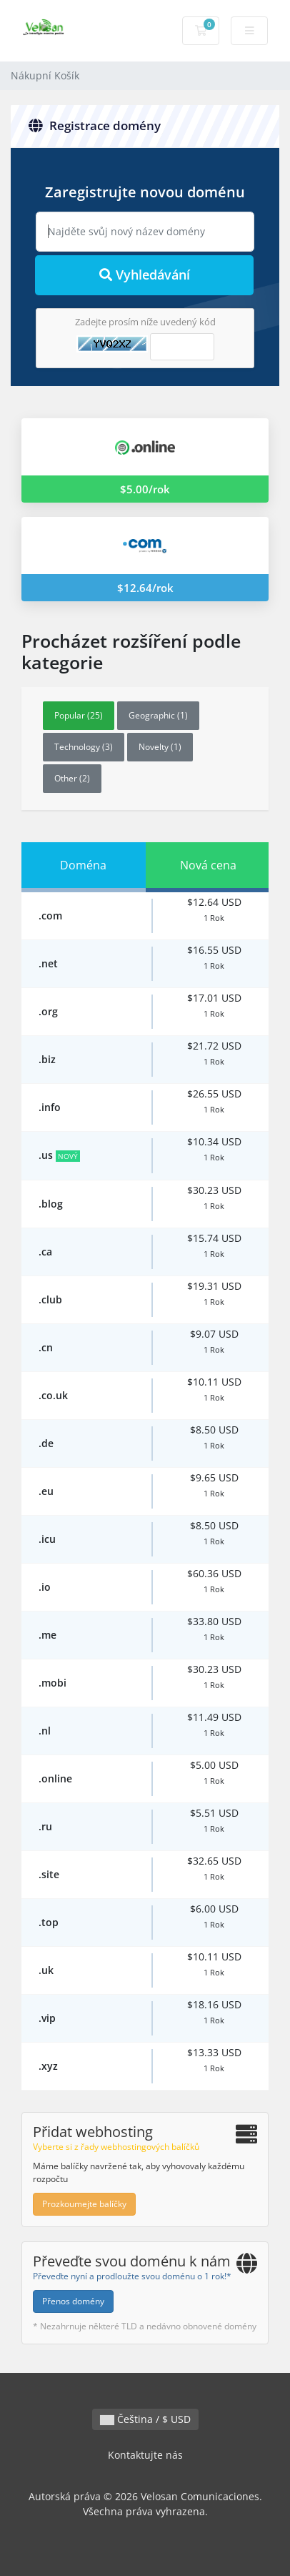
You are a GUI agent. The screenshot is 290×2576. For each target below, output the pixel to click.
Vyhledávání (144, 274)
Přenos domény (73, 2301)
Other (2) (72, 778)
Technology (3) (83, 747)
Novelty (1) (160, 747)
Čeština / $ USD (145, 2419)
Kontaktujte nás (145, 2455)
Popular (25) (78, 715)
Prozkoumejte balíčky (84, 2204)
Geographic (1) (158, 715)
